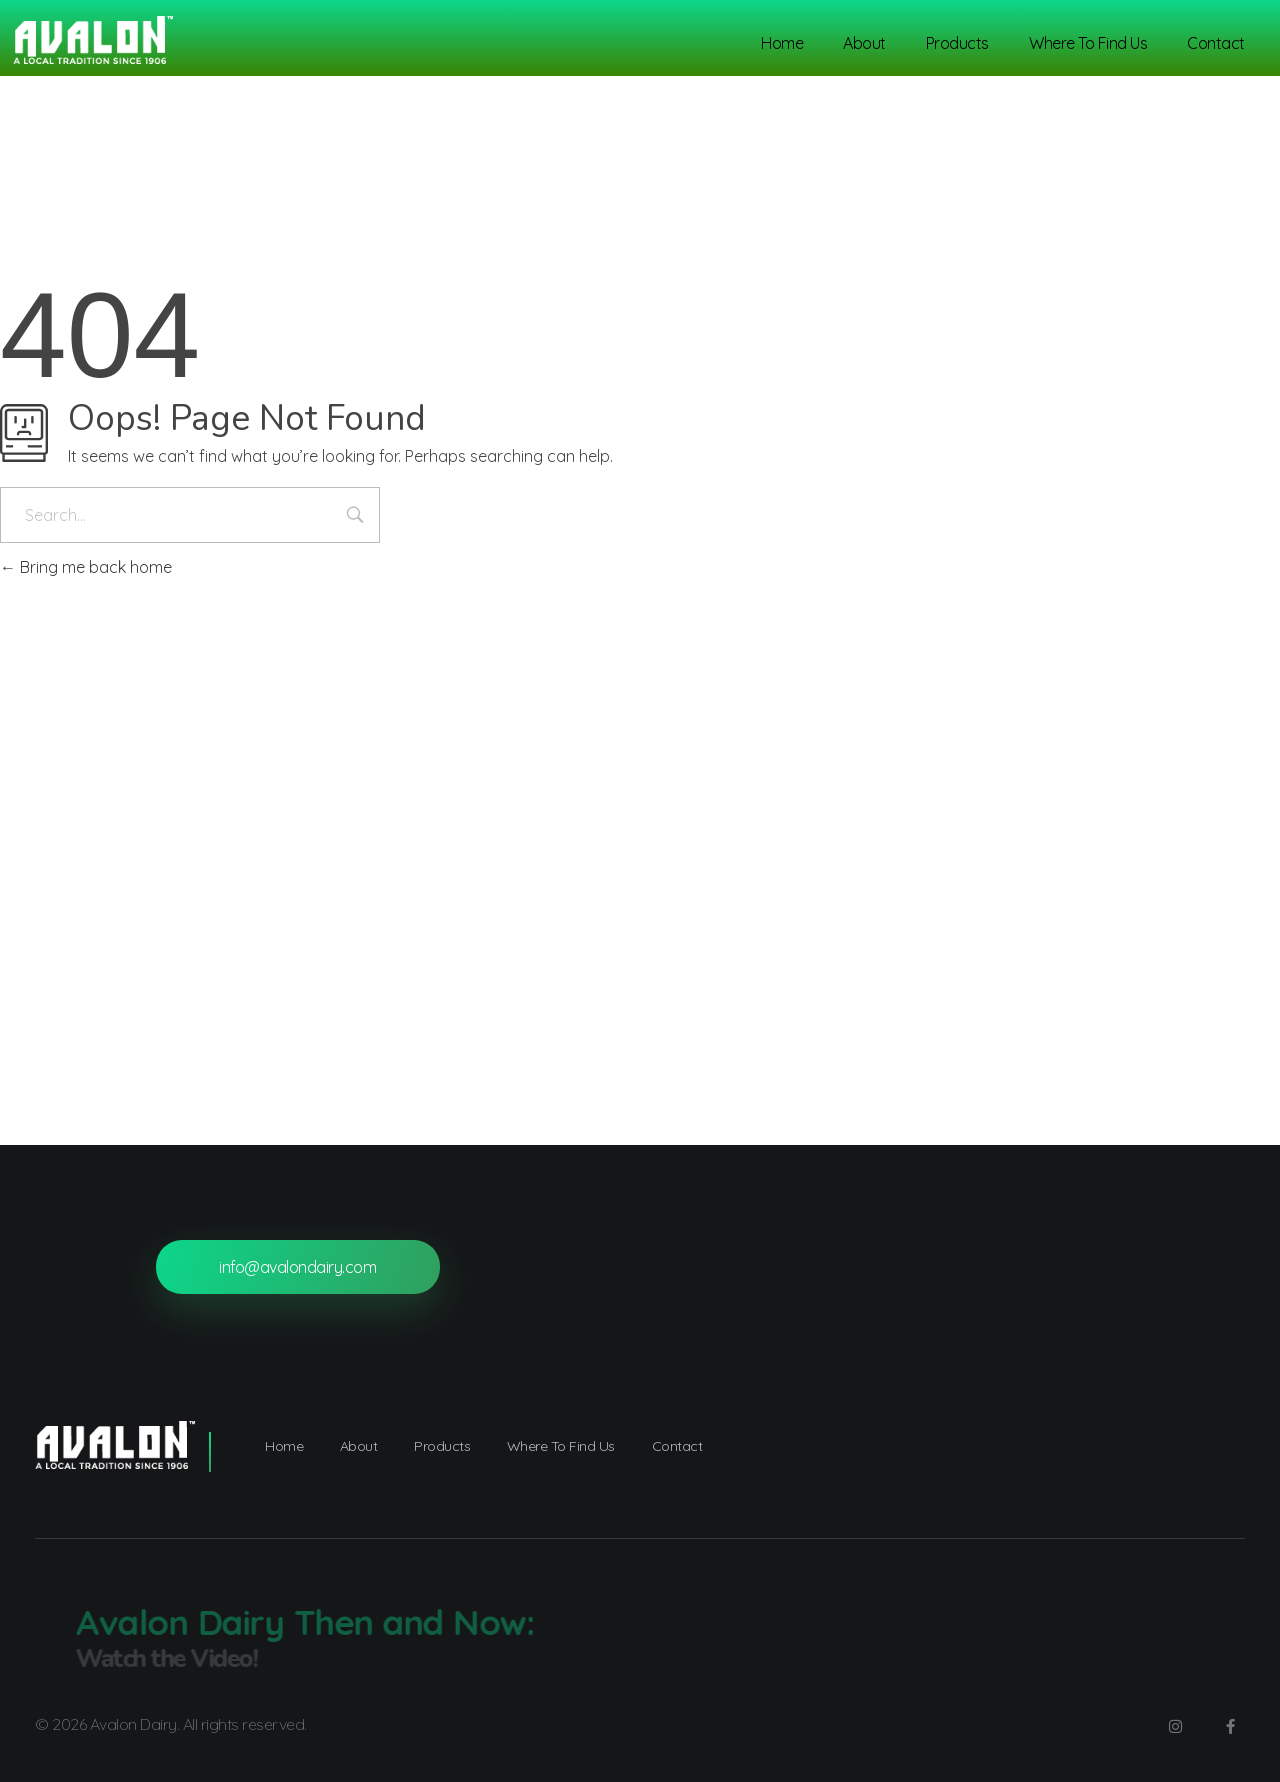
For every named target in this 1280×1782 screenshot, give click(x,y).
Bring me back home (86, 567)
